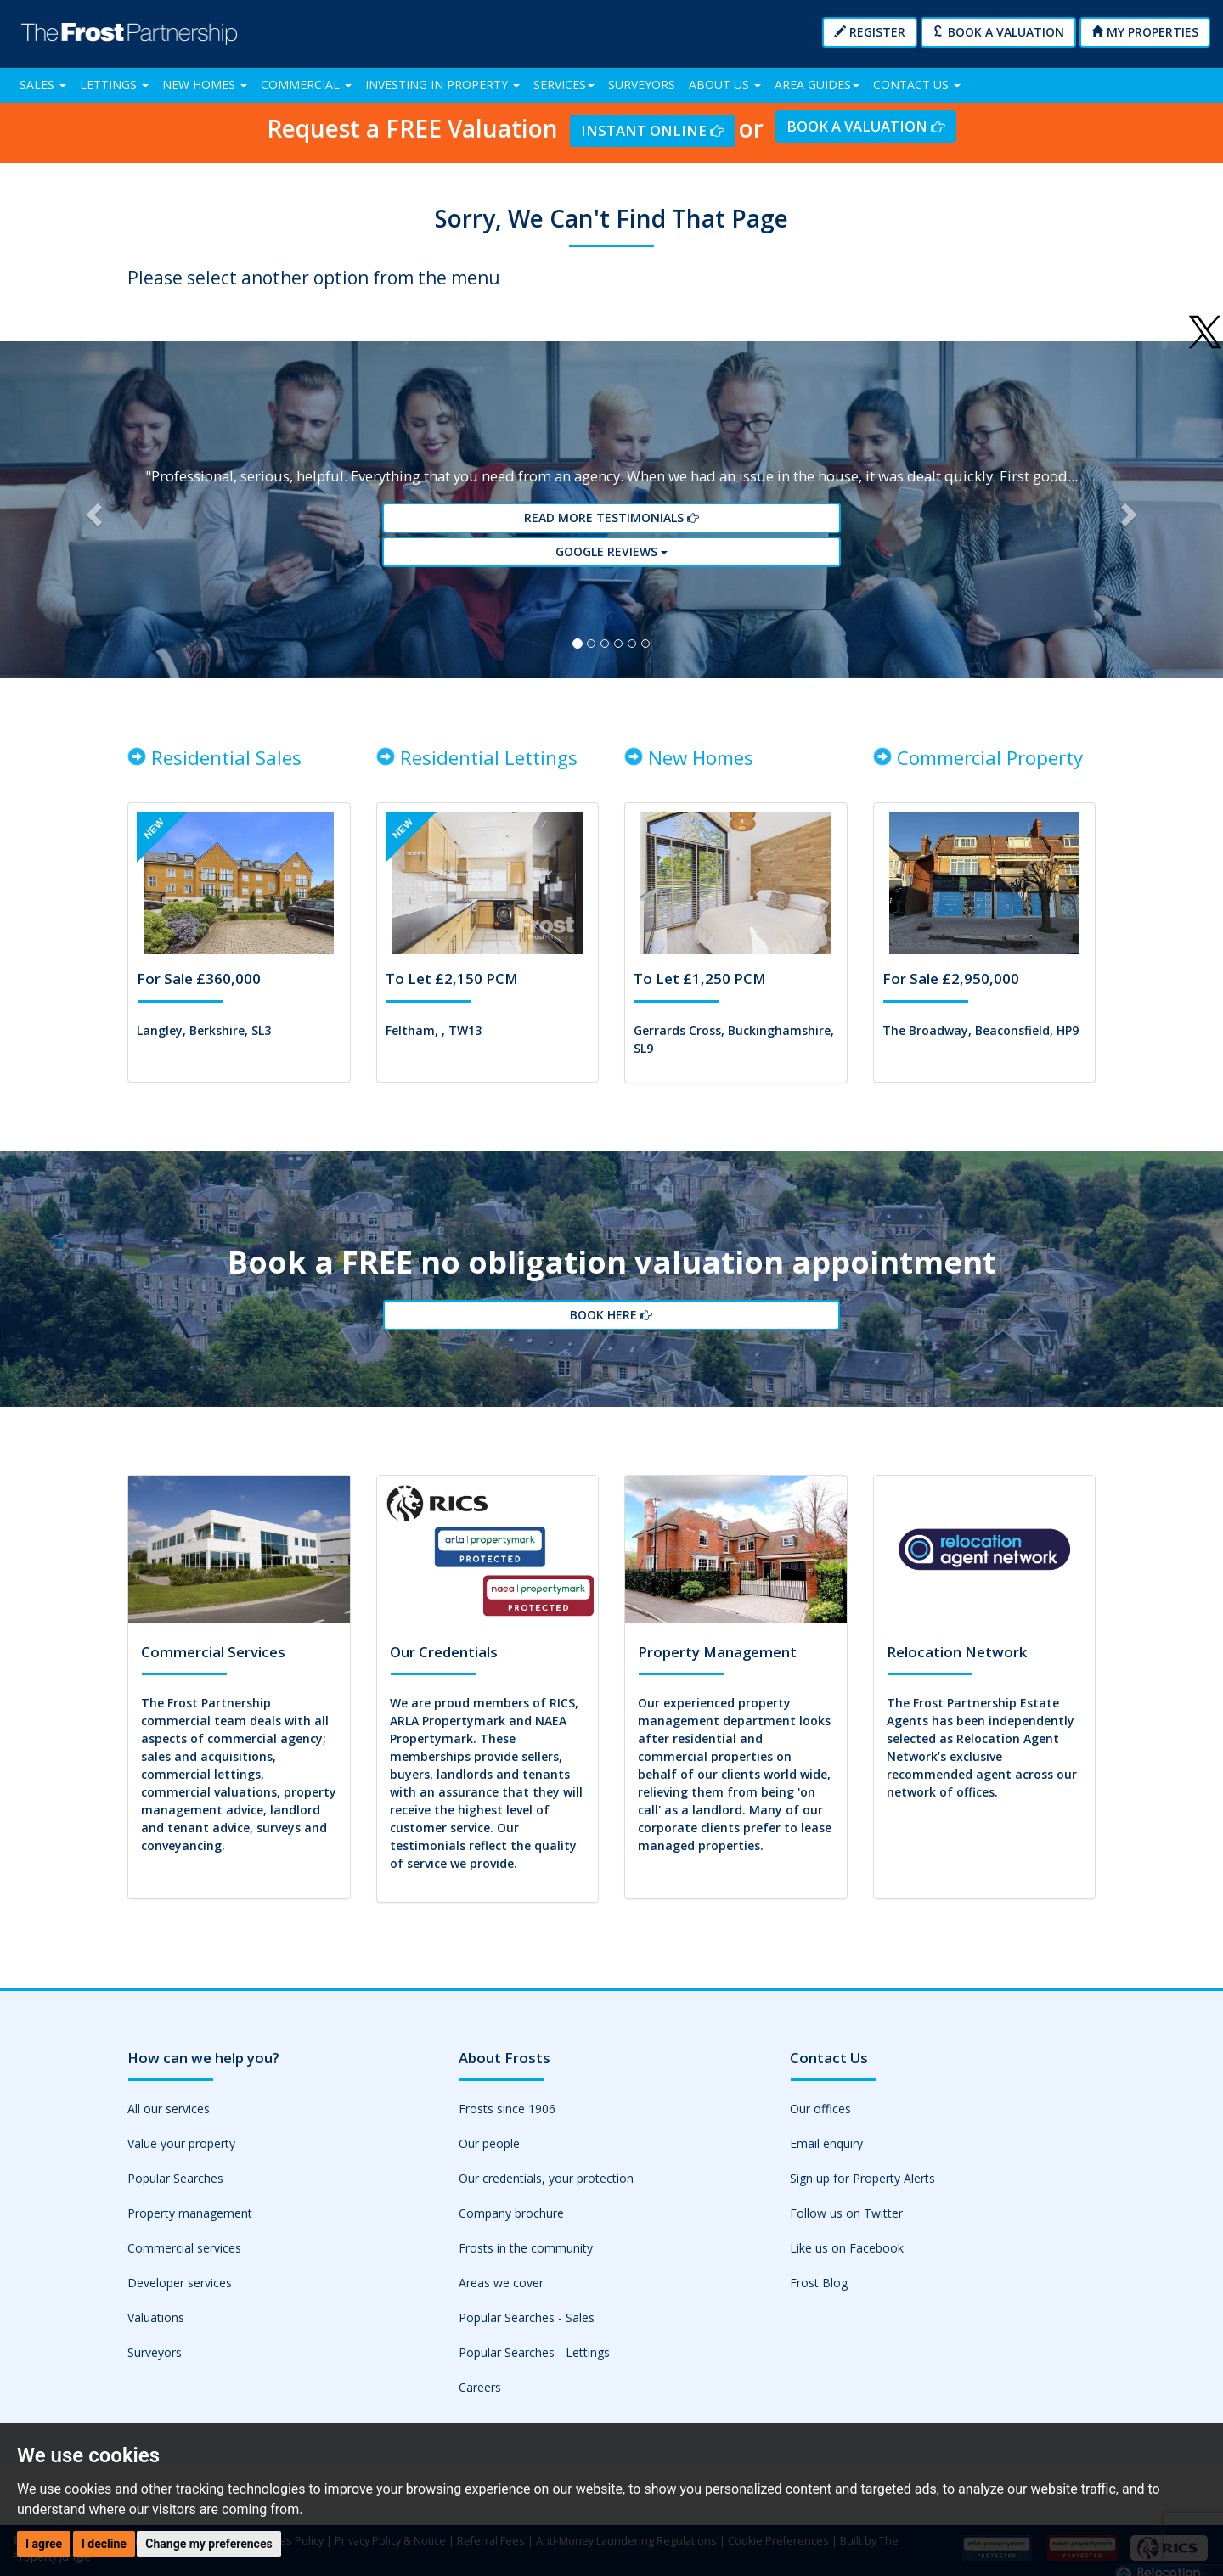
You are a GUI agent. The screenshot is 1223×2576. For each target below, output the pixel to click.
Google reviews (611, 568)
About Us (725, 84)
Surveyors (641, 84)
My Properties (1144, 32)
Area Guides (817, 84)
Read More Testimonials (611, 537)
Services (564, 84)
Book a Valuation (998, 32)
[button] (91, 526)
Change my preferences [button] (208, 2544)
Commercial (306, 84)
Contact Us (917, 84)
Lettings (114, 84)
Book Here (611, 1360)
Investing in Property (442, 84)
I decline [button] (104, 2544)
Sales (43, 84)
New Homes (204, 84)
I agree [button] (43, 2544)
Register (869, 32)
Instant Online (652, 129)
